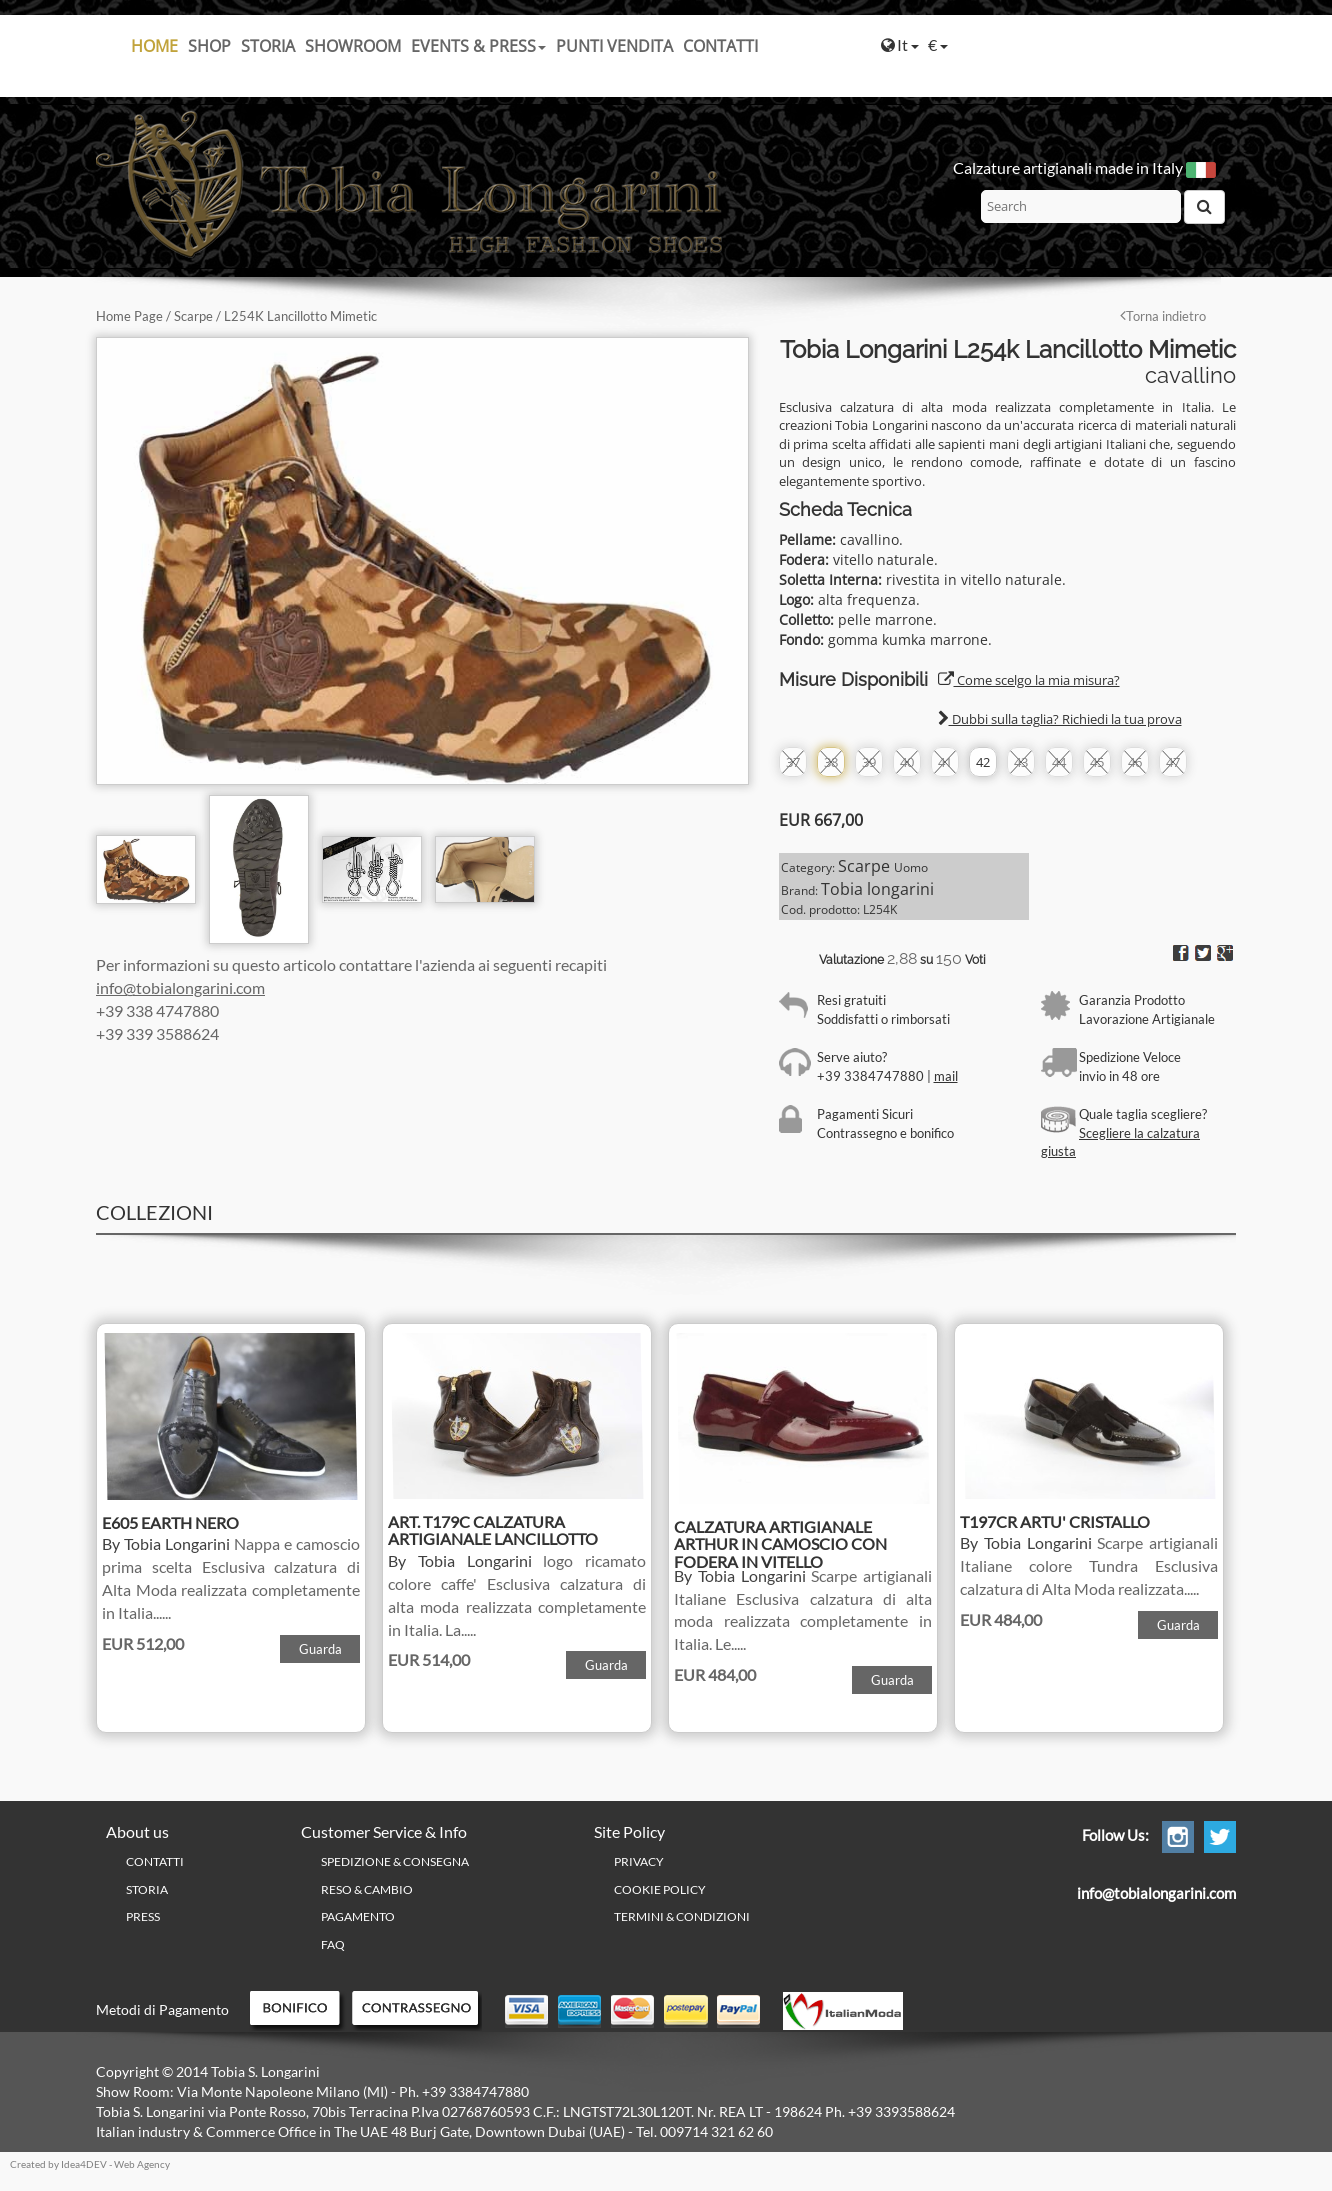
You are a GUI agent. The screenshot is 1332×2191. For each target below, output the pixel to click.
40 (907, 762)
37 (793, 762)
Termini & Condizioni (682, 1916)
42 (983, 762)
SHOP (209, 46)
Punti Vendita (614, 46)
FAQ (333, 1944)
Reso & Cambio (367, 1889)
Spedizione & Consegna (395, 1861)
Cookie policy (660, 1889)
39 (869, 762)
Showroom (353, 46)
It (900, 44)
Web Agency (142, 2164)
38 (831, 762)
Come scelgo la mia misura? (1029, 680)
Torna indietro (1163, 316)
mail (946, 1076)
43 (1021, 762)
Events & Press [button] (478, 46)
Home (154, 46)
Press (143, 1916)
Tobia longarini (877, 889)
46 (1135, 762)
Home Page (129, 316)
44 (1059, 762)
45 (1097, 762)
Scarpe (193, 316)
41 (945, 762)
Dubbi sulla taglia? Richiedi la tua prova (1060, 719)
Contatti (720, 46)
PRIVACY (639, 1861)
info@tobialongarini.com (180, 987)
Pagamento (358, 1916)
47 (1173, 762)
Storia (268, 46)
